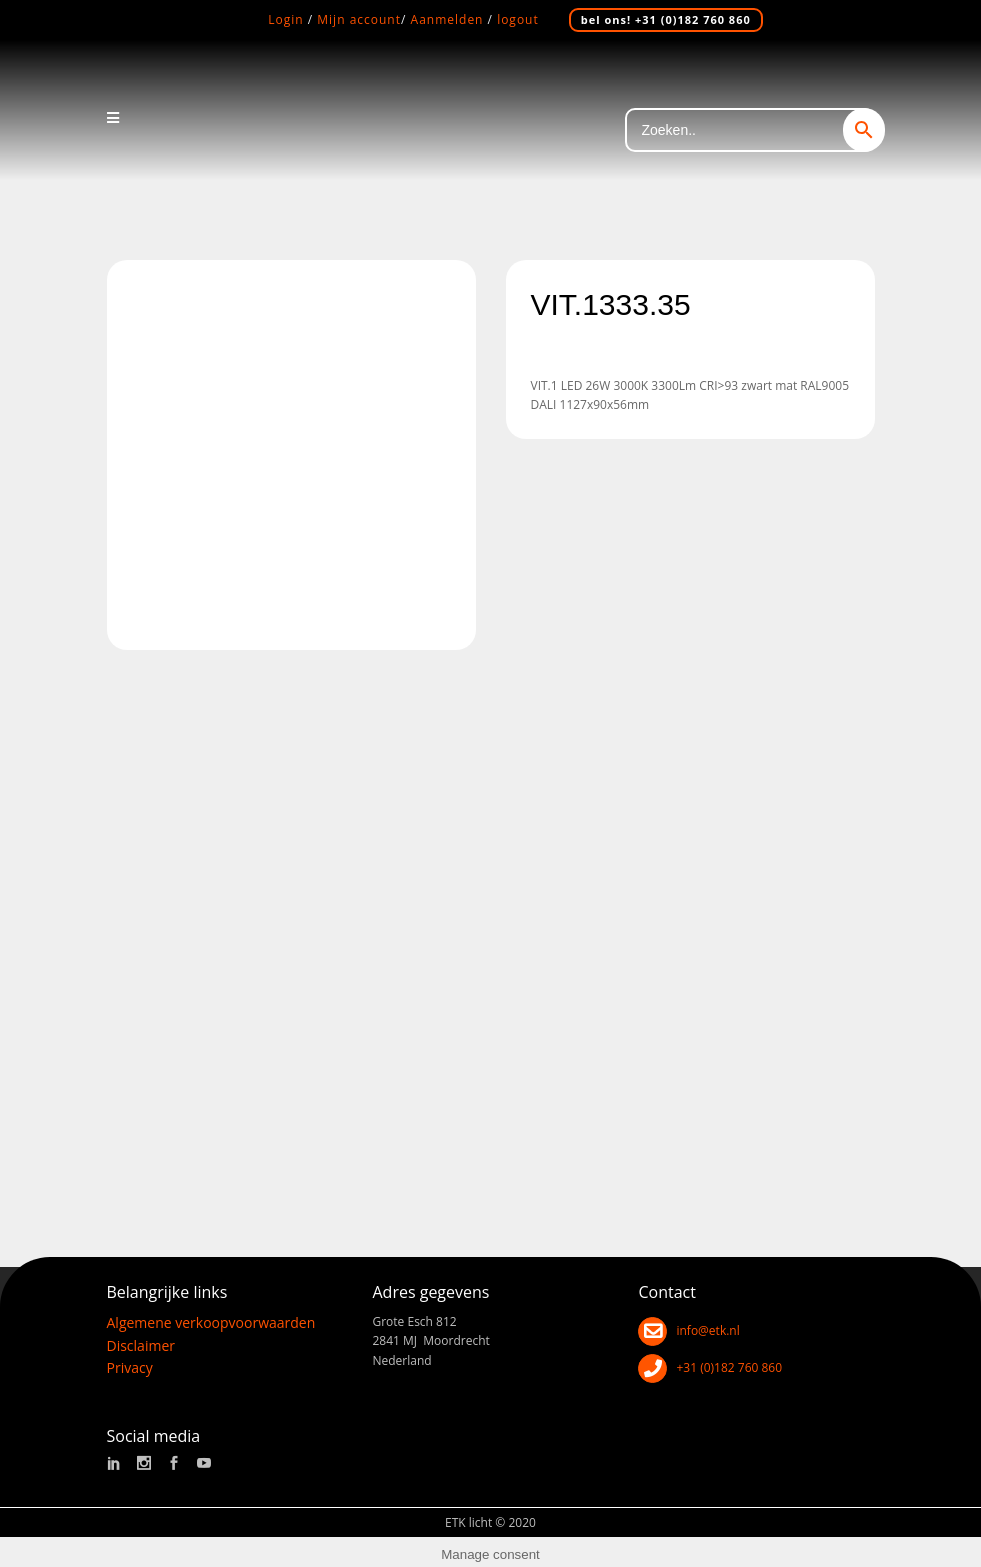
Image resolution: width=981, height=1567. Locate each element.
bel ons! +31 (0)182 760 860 (666, 19)
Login (285, 19)
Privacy (130, 1361)
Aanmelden (447, 19)
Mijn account (359, 19)
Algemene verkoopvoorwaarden (211, 1316)
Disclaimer (141, 1338)
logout (518, 19)
